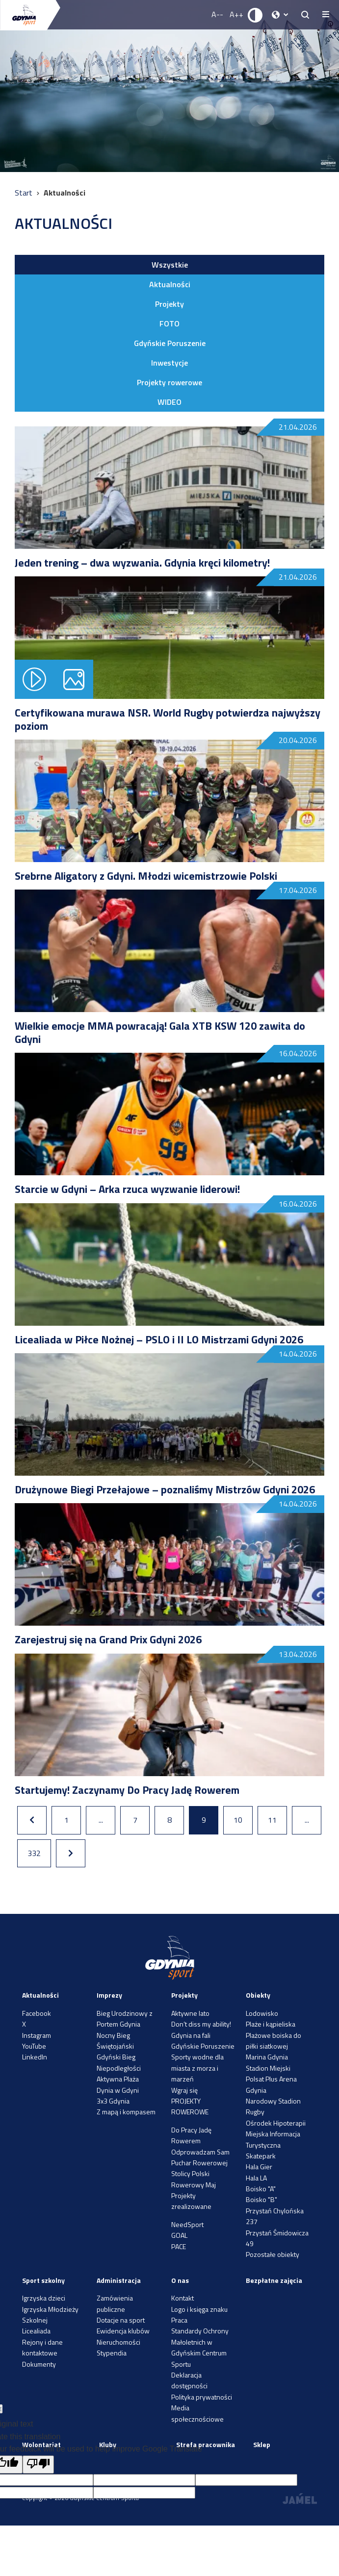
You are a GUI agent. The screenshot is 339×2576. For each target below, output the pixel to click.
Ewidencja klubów (123, 2331)
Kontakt (182, 2298)
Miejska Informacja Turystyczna (273, 2139)
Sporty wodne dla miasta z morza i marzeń (197, 2068)
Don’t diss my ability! (201, 2024)
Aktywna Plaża (118, 2079)
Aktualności (169, 284)
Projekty (169, 304)
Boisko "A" (261, 2188)
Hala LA (256, 2178)
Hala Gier (259, 2166)
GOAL (179, 2235)
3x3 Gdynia (113, 2101)
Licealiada (36, 2331)
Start (24, 192)
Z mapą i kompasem (126, 2111)
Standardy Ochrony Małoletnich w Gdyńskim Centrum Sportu (200, 2347)
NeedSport (187, 2224)
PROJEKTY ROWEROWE (190, 2106)
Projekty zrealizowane (191, 2200)
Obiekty (258, 1995)
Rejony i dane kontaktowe (42, 2347)
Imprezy (109, 1995)
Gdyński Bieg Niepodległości (119, 2062)
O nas (180, 2280)
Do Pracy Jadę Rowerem (191, 2135)
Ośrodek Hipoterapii (276, 2123)
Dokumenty (39, 2364)
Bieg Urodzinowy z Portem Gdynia (125, 2018)
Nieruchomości (118, 2342)
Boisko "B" (261, 2199)
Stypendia (112, 2353)
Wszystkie (170, 265)
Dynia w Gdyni (118, 2090)
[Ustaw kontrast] (255, 15)
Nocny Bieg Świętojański (115, 2040)
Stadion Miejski (268, 2068)
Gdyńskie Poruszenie (170, 343)
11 (272, 1820)
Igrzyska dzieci (43, 2298)
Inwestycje (169, 363)
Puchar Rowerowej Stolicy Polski (199, 2168)
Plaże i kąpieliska (270, 2024)
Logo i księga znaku (199, 2309)
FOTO (169, 323)
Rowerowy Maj (193, 2185)
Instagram (36, 2035)
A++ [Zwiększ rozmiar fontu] (236, 14)
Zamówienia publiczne (115, 2303)
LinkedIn (34, 2057)
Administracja (119, 2280)
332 (34, 1853)
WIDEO (169, 402)
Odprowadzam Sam (200, 2152)
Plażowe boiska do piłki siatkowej (273, 2040)
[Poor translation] (38, 2464)
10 (238, 1820)
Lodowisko (262, 2013)
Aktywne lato (190, 2013)
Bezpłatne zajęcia (274, 2280)
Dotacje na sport (121, 2320)
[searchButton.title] (305, 15)
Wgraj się (184, 2090)
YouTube (34, 2046)
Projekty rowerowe (169, 382)
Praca (179, 2320)
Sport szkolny (43, 2280)
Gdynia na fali (190, 2035)
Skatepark (261, 2156)
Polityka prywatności (201, 2397)
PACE (178, 2246)
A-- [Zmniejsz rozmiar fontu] (217, 14)
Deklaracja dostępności (189, 2380)
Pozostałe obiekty (272, 2254)
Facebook (36, 2013)
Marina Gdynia (267, 2057)
